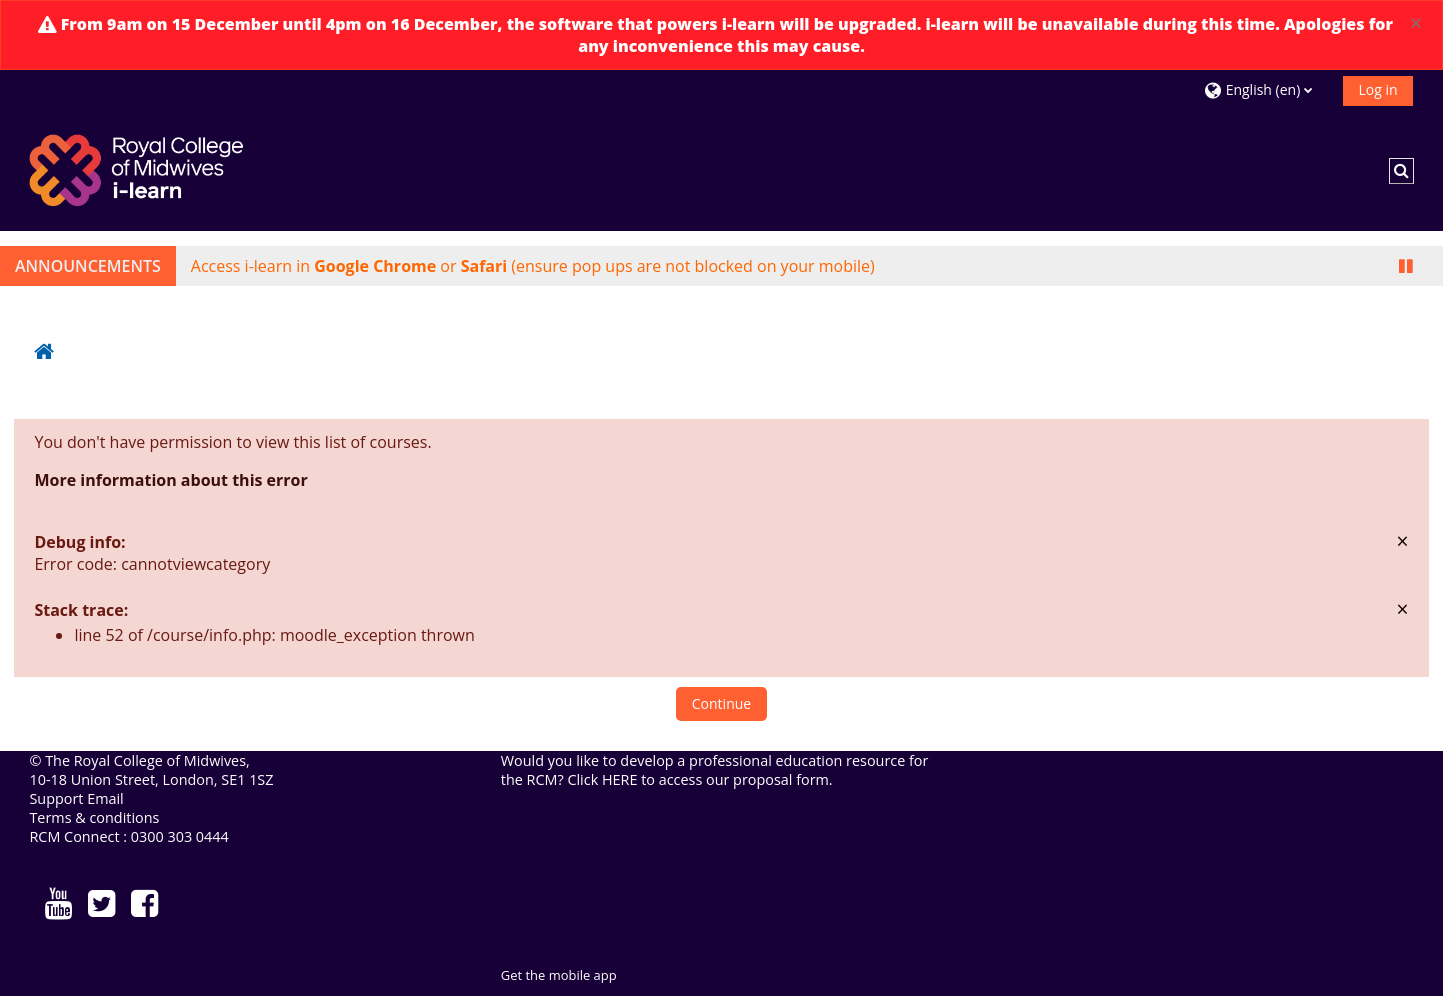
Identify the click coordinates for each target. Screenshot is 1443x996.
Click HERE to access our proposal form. (700, 779)
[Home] (139, 169)
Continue (721, 703)
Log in (1377, 89)
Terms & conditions (94, 817)
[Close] (1416, 23)
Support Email (76, 798)
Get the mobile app (559, 975)
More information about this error (170, 480)
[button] (1265, 89)
